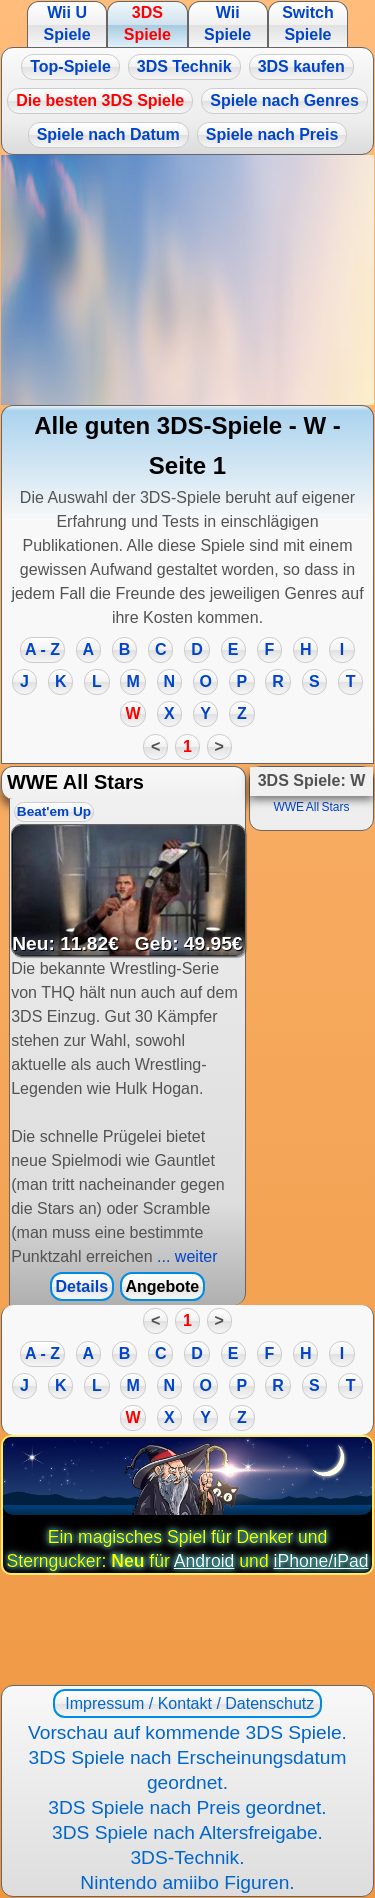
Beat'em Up (54, 811)
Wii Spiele (227, 23)
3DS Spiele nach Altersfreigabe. (187, 1832)
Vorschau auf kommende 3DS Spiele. (187, 1732)
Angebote (162, 1286)
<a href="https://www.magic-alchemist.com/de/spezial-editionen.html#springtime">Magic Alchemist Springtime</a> (187, 280)
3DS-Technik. (187, 1857)
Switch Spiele (308, 23)
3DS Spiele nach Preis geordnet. (187, 1807)
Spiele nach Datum (108, 134)
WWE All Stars (311, 807)
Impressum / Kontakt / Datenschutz (187, 1703)
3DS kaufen (301, 66)
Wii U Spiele (66, 23)
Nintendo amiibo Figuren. (187, 1882)
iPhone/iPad (321, 1561)
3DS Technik (184, 66)
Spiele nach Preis (272, 134)
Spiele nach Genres (284, 100)
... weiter (185, 1256)
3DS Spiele (147, 23)
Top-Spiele (70, 66)
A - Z (42, 649)
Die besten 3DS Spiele (100, 100)
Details (82, 1286)
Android (204, 1561)
